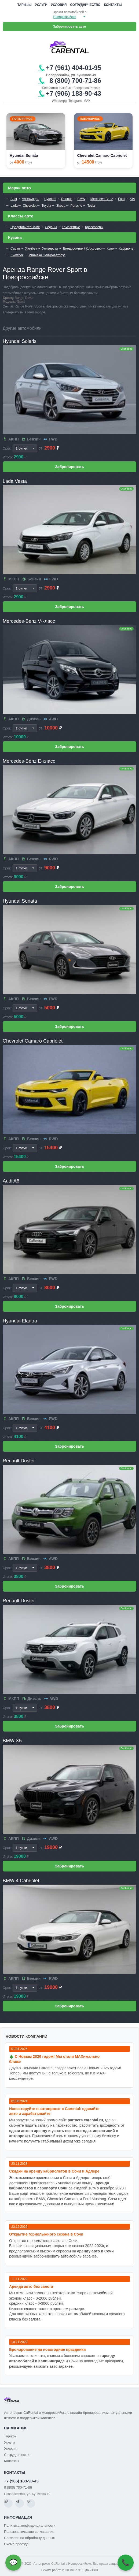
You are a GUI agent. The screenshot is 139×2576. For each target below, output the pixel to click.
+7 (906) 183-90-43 (21, 2481)
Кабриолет (127, 248)
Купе (110, 248)
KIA (132, 199)
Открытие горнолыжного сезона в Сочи (46, 2234)
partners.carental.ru (85, 2120)
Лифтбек (16, 255)
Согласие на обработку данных (29, 2538)
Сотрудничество (85, 5)
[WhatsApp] (8, 2503)
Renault (66, 199)
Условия (59, 5)
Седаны (51, 227)
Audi (13, 199)
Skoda (60, 205)
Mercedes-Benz (101, 199)
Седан (15, 248)
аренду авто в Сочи (95, 2251)
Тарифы (24, 5)
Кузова (15, 237)
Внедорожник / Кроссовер (82, 248)
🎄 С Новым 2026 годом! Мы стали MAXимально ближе (54, 2059)
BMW (81, 199)
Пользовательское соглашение (29, 2532)
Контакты (113, 5)
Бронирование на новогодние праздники (47, 2349)
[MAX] (31, 2503)
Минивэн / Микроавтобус (46, 255)
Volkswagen (30, 199)
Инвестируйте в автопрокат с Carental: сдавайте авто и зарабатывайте (54, 2111)
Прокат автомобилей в (69, 12)
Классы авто (20, 216)
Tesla (91, 205)
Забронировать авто (69, 26)
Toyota (46, 205)
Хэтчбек (31, 248)
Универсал (50, 248)
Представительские (25, 227)
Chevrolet (29, 205)
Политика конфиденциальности (30, 2525)
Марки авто (19, 188)
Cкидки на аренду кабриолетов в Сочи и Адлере (54, 2171)
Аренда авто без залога (31, 2286)
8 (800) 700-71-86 (18, 2487)
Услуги (41, 5)
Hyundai (50, 199)
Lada (14, 205)
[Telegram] (19, 2503)
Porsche (76, 205)
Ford (121, 199)
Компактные (71, 227)
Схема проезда (16, 2544)
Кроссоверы (94, 227)
